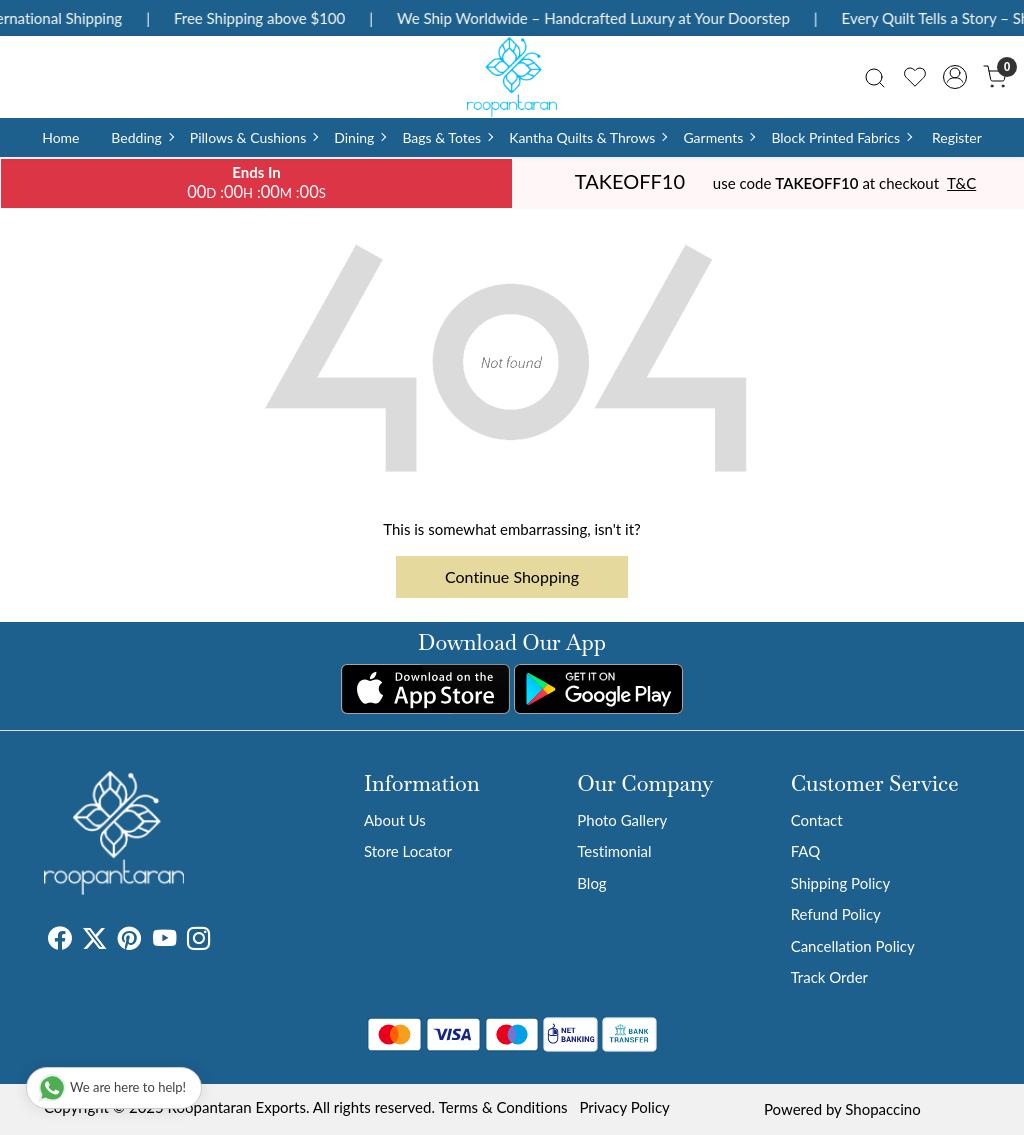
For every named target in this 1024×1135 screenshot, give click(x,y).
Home (60, 137)
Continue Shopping (512, 576)
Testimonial (614, 851)
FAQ (806, 851)
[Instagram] (198, 941)
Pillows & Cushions (253, 137)
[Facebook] (59, 941)
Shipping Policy (841, 883)
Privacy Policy (624, 1107)
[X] (94, 941)
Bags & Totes (447, 137)
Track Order (829, 977)
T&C (961, 183)
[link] (875, 76)
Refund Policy (836, 914)
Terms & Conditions (503, 1107)
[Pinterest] (129, 941)
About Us (395, 820)
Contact (817, 820)
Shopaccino (882, 1109)
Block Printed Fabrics (841, 137)
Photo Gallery (622, 820)
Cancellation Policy (853, 946)
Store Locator (408, 851)
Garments (718, 137)
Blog (591, 883)
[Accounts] (955, 77)
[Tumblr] (222, 941)
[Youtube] (164, 941)
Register (957, 137)
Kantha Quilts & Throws (587, 137)
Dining (359, 137)
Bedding (141, 137)
